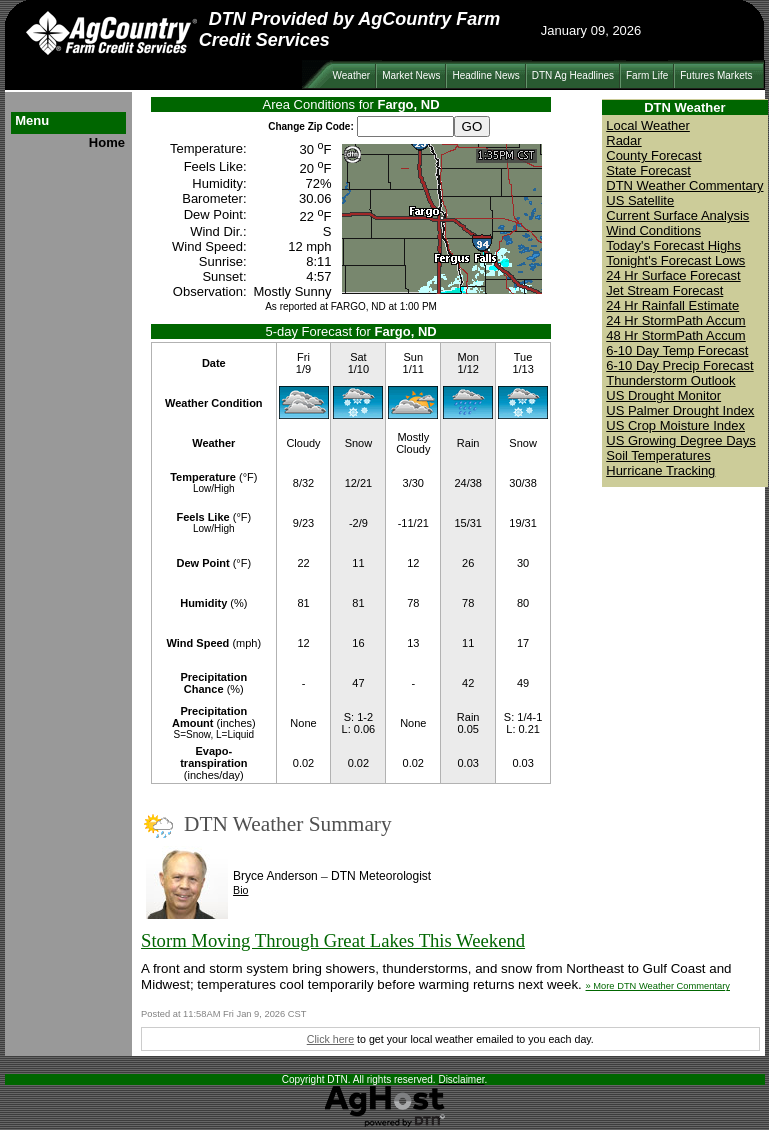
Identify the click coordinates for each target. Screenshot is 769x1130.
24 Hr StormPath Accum (675, 320)
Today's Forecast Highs (673, 245)
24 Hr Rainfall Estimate (672, 305)
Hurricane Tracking (660, 470)
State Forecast (648, 170)
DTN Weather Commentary (684, 185)
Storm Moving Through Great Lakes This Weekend (333, 940)
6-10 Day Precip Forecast (679, 365)
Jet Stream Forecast (664, 290)
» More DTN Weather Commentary (658, 986)
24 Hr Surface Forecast (673, 275)
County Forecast (653, 155)
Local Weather (648, 125)
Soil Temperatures (658, 455)
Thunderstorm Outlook (670, 380)
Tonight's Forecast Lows (675, 260)
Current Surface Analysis (677, 215)
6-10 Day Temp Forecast (677, 350)
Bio (240, 890)
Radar (623, 140)
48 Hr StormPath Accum (675, 335)
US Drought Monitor (663, 395)
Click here (330, 1039)
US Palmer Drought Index (680, 410)
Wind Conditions (653, 230)
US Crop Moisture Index (675, 425)
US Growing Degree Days (681, 440)
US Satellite (640, 200)
